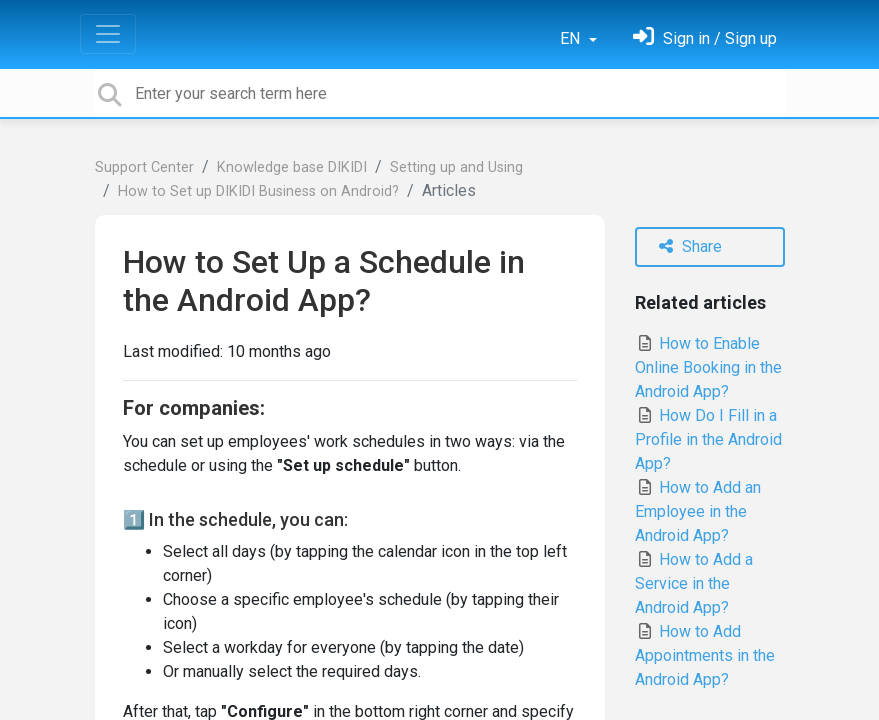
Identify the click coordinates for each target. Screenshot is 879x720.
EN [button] (572, 38)
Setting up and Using (456, 167)
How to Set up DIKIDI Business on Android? (258, 191)
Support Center (144, 167)
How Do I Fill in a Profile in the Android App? (708, 439)
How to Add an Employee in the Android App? (698, 511)
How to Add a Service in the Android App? (694, 583)
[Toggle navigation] (108, 34)
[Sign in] (705, 38)
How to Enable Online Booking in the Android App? (708, 367)
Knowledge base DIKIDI (292, 167)
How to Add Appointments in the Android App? (705, 655)
